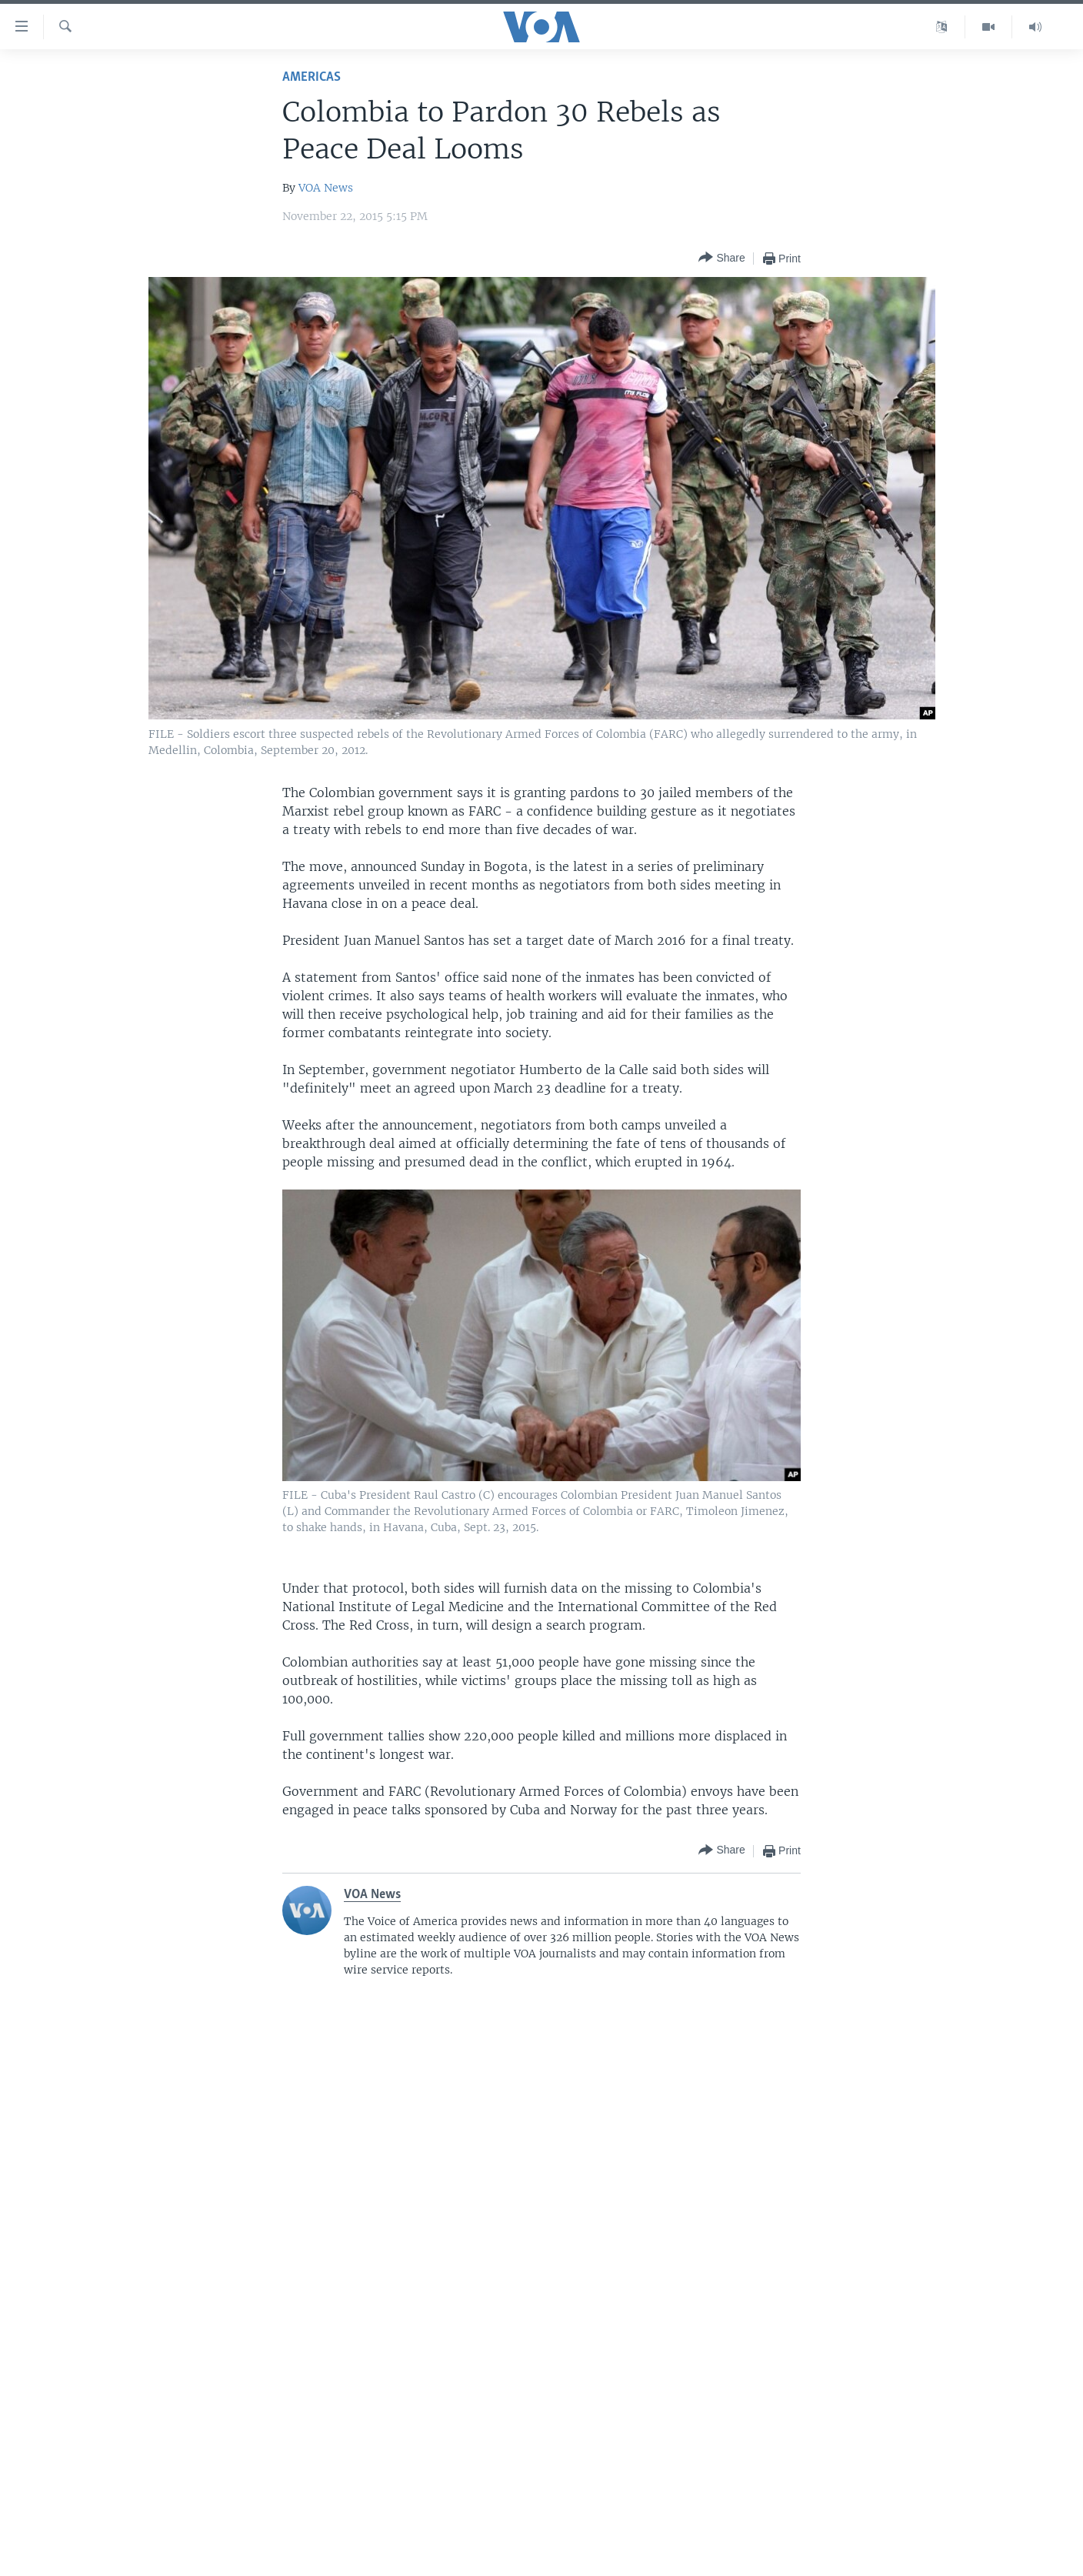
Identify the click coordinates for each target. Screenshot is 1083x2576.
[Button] (721, 258)
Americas (311, 77)
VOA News (325, 188)
